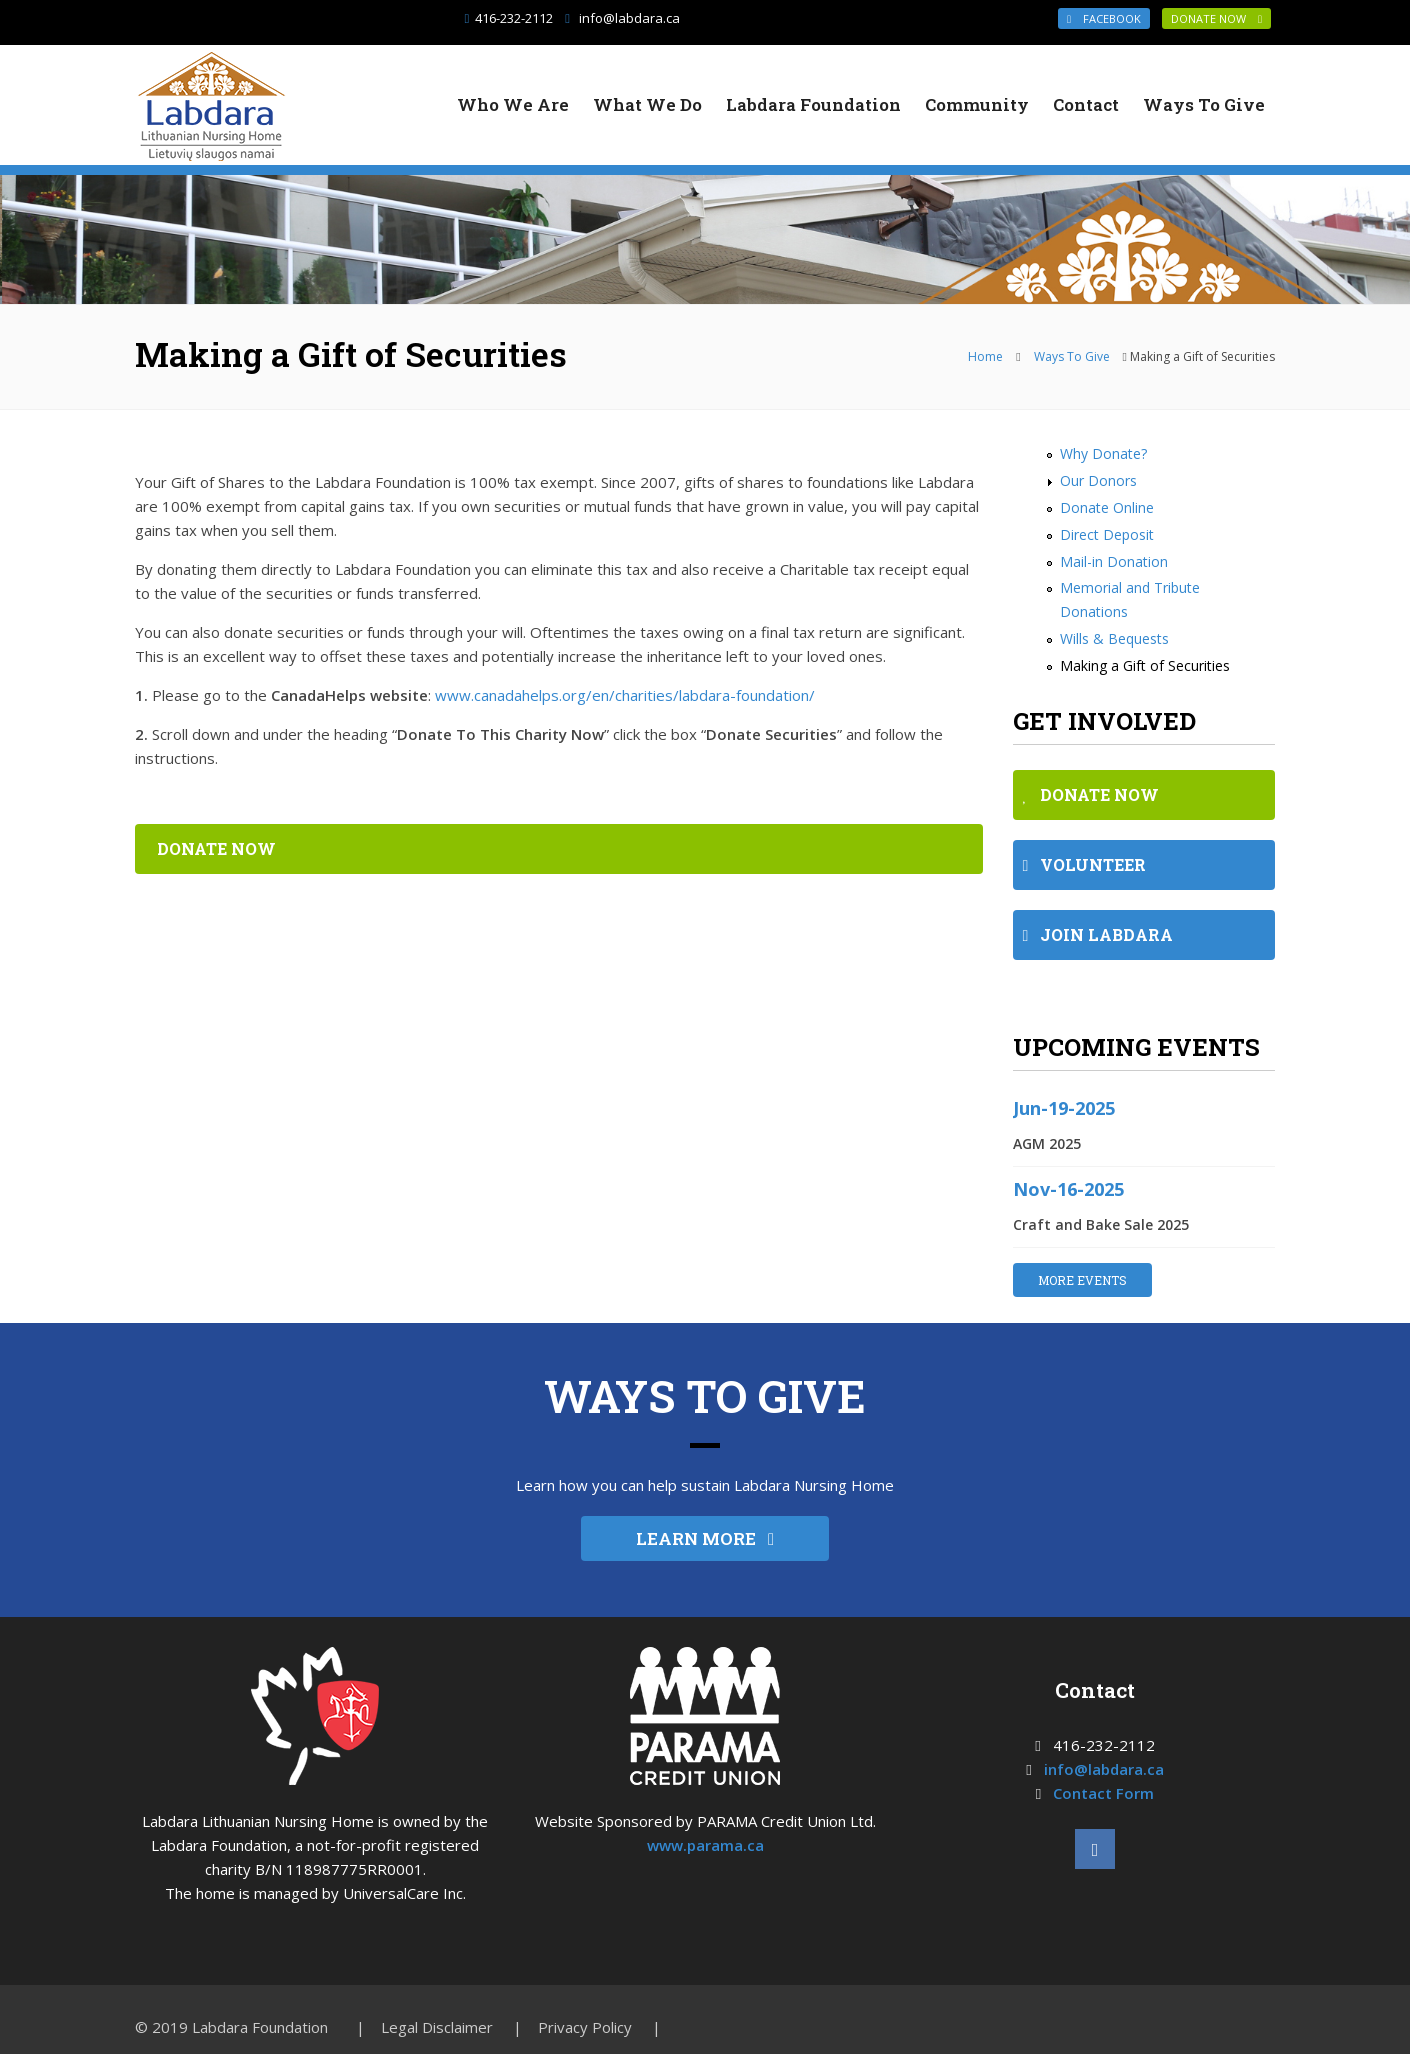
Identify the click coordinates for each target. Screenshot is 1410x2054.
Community (977, 104)
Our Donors (1098, 480)
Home (985, 356)
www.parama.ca (705, 1845)
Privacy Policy (585, 2027)
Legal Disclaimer (437, 2027)
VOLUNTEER (1085, 864)
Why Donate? (1103, 453)
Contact (1086, 104)
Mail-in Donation (1114, 561)
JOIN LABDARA (1098, 934)
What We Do (647, 104)
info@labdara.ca (629, 18)
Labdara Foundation (813, 104)
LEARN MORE (705, 1538)
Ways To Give (1204, 104)
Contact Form (1103, 1793)
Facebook (1104, 18)
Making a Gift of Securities (1145, 665)
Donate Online (1107, 507)
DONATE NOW (1216, 18)
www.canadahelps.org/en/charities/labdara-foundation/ (625, 695)
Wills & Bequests (1114, 638)
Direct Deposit (1107, 534)
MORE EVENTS (1082, 1280)
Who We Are (513, 104)
